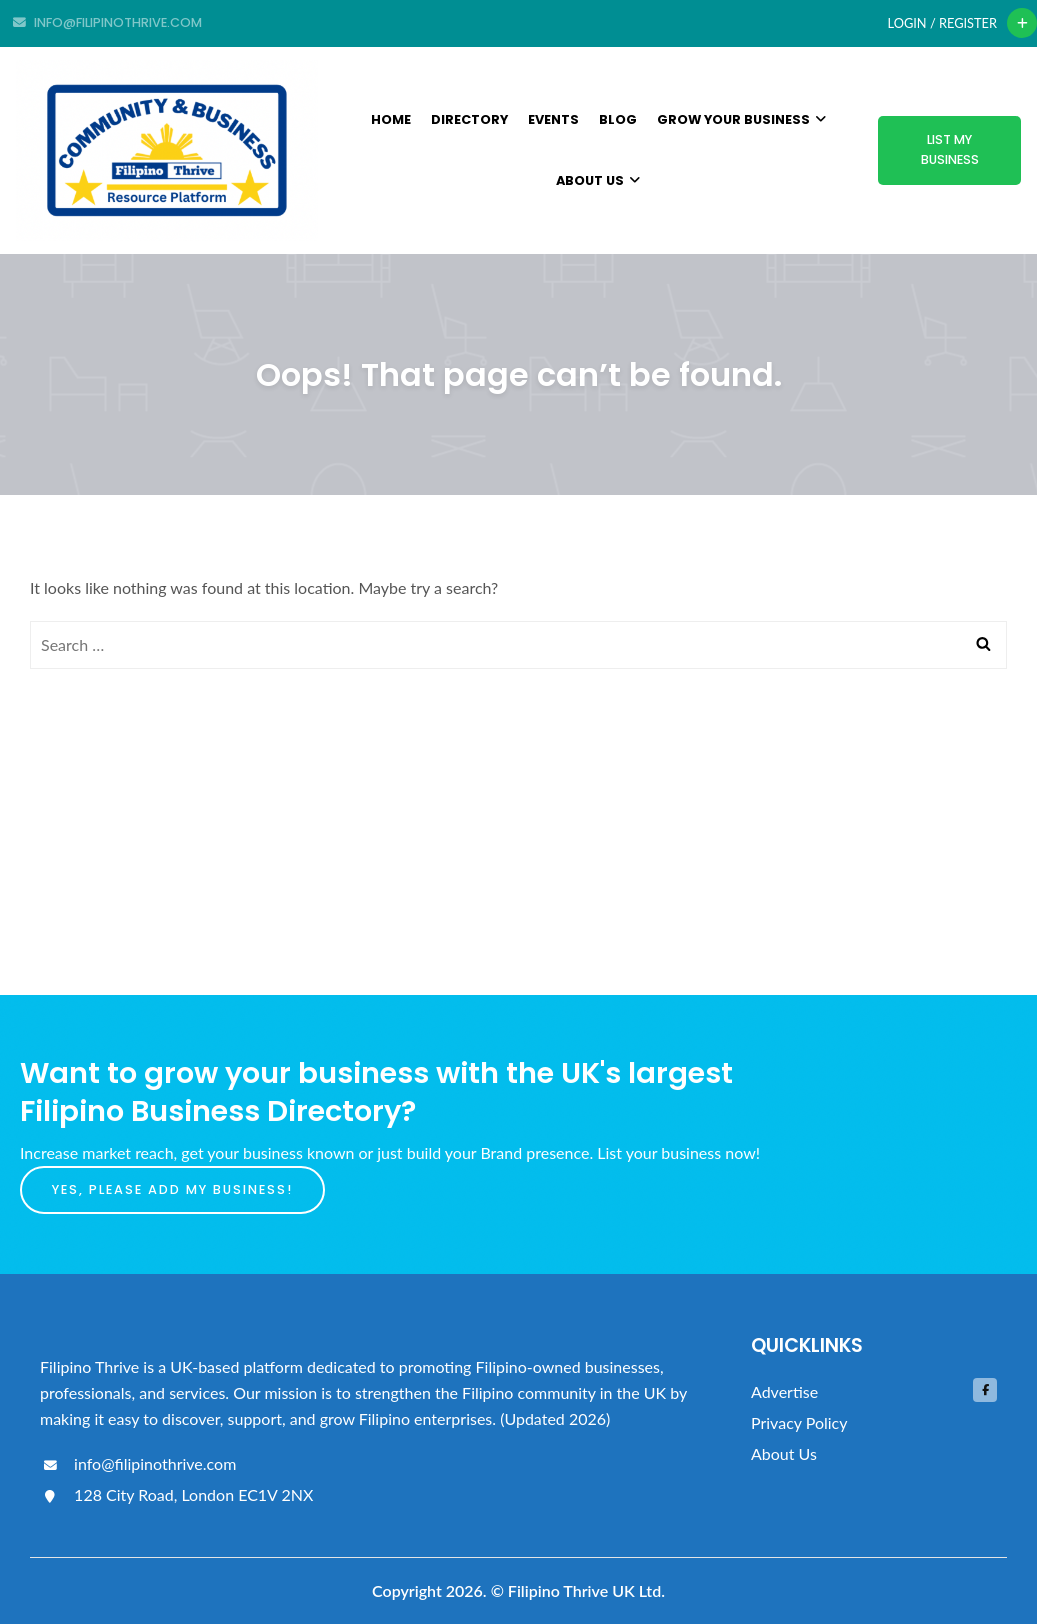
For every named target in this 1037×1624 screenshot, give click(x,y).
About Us (598, 180)
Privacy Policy (799, 1422)
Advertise (784, 1391)
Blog (618, 119)
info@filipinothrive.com (138, 1463)
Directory (469, 119)
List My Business (950, 149)
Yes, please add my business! (172, 1189)
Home (391, 119)
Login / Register (942, 23)
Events (553, 119)
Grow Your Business (741, 119)
